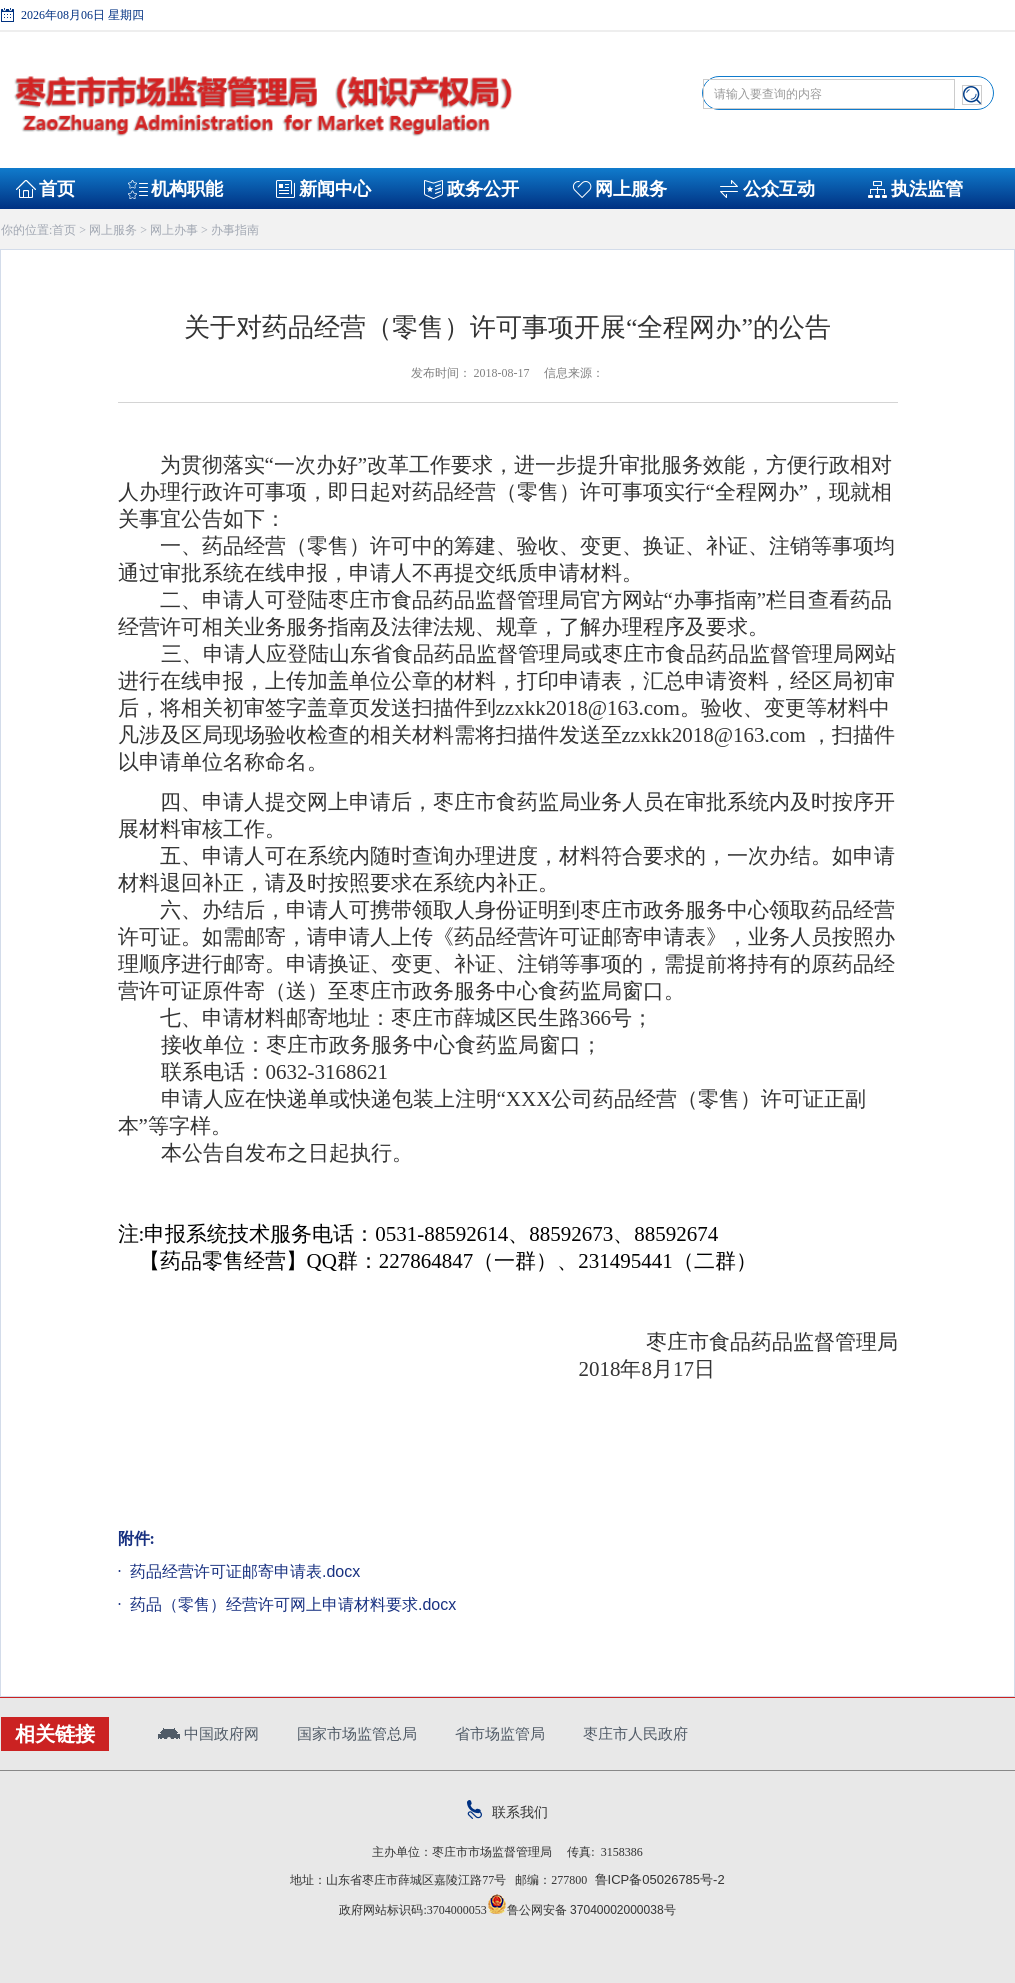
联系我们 (507, 1812)
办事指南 (235, 230)
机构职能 (187, 189)
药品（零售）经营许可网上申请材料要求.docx (291, 1604)
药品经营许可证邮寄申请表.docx (243, 1571)
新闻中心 (335, 189)
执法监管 (927, 189)
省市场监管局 (500, 1733)
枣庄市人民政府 (635, 1733)
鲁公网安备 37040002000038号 (581, 1910)
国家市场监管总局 (357, 1733)
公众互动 (779, 189)
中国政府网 (208, 1733)
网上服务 (631, 189)
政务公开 (483, 189)
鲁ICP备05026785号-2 (655, 1879)
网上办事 (174, 230)
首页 (57, 189)
